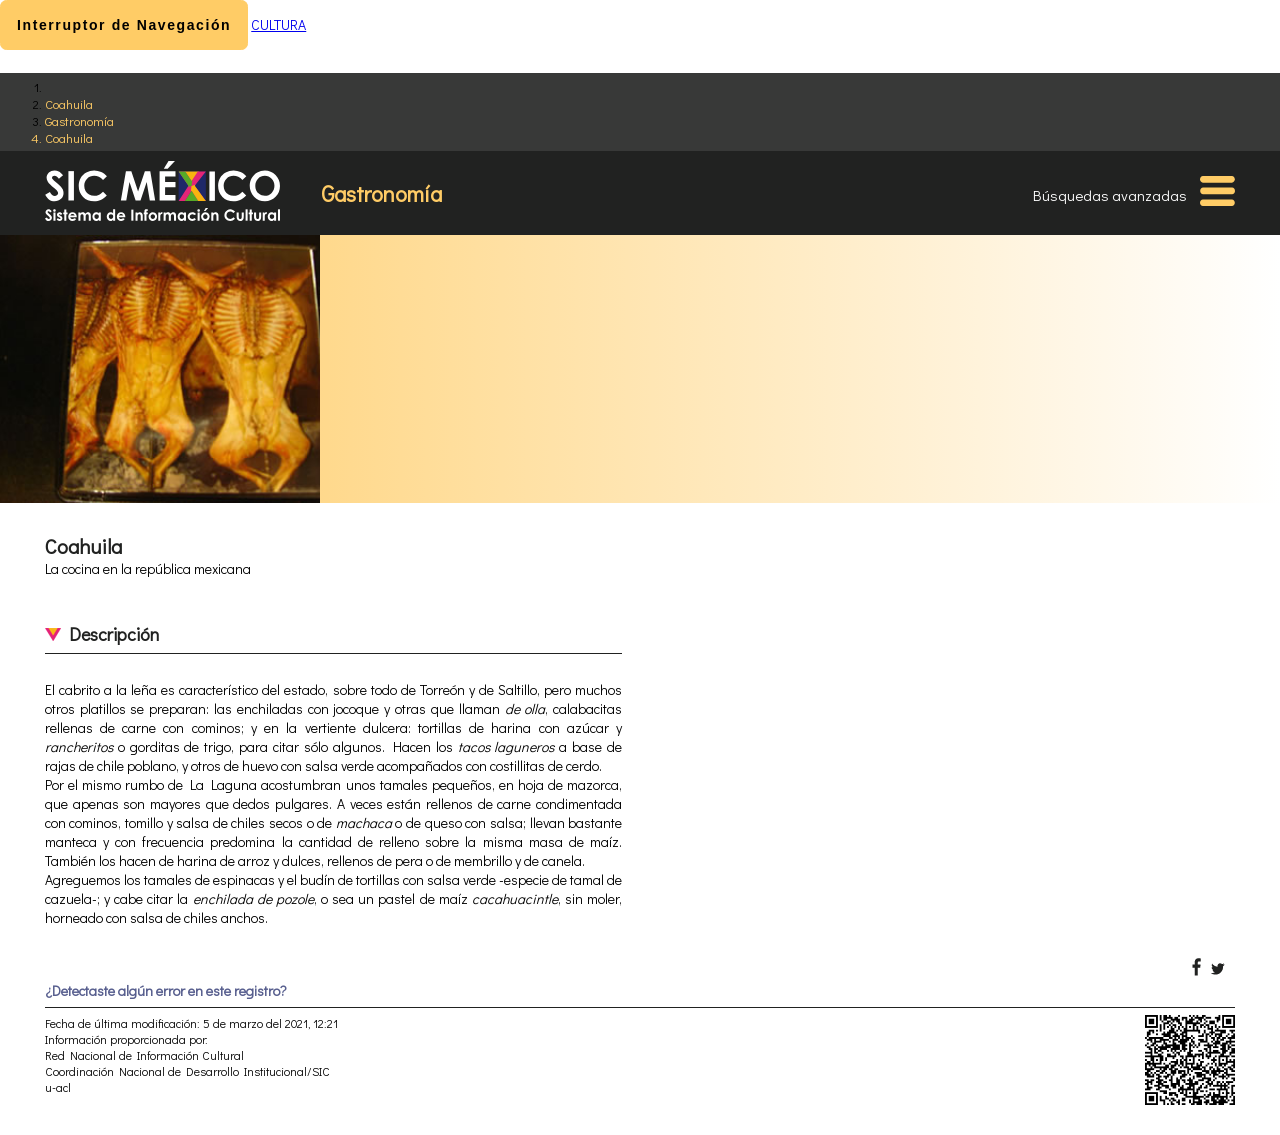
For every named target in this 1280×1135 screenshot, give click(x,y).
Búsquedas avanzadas (1110, 195)
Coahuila (69, 103)
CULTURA (278, 24)
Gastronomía (79, 120)
